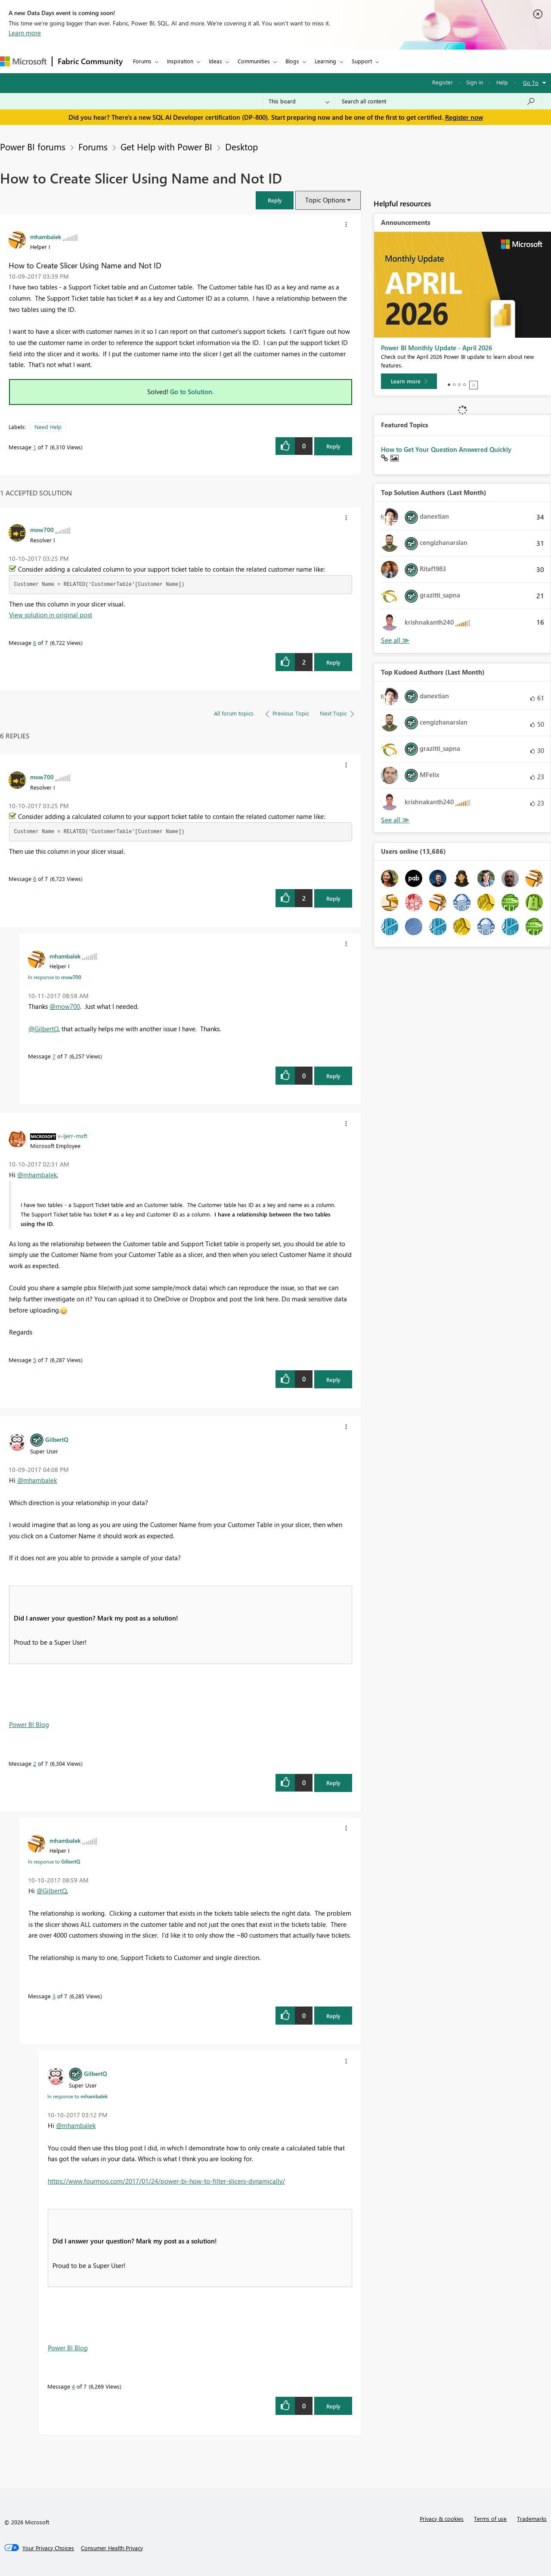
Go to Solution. (192, 391)
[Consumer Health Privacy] (112, 2548)
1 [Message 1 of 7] (34, 447)
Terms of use (490, 2518)
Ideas (215, 61)
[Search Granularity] (298, 101)
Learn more (25, 32)
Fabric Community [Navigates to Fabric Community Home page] (90, 61)
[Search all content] (438, 101)
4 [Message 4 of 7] (73, 2386)
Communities (254, 61)
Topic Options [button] (325, 200)
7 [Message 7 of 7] (54, 1056)
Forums (142, 61)
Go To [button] (531, 82)
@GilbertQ (43, 1028)
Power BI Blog (29, 1724)
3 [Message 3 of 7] (54, 1996)
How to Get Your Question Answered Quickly (446, 449)
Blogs (292, 61)
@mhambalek (37, 1174)
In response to (54, 977)
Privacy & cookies (442, 2518)
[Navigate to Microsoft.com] (23, 61)
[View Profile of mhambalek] (45, 236)
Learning (325, 61)
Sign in (474, 82)
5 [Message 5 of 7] (34, 1359)
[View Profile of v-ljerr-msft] (72, 1135)
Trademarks (532, 2518)
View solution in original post (50, 614)
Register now (464, 117)
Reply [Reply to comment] (333, 662)
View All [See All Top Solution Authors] (395, 640)
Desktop (241, 146)
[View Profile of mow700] (42, 529)
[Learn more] (409, 381)
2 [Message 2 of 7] (34, 1763)
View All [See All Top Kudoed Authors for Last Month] (395, 820)
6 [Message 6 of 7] (34, 642)
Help (502, 82)
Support (362, 61)
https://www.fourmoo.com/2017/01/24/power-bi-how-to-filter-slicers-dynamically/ (166, 2181)
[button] (275, 200)
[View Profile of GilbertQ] (56, 1439)
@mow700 (65, 1006)
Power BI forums (32, 146)
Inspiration (180, 61)
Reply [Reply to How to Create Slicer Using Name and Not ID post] (333, 446)
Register (442, 82)
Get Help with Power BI (166, 146)
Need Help (48, 426)
